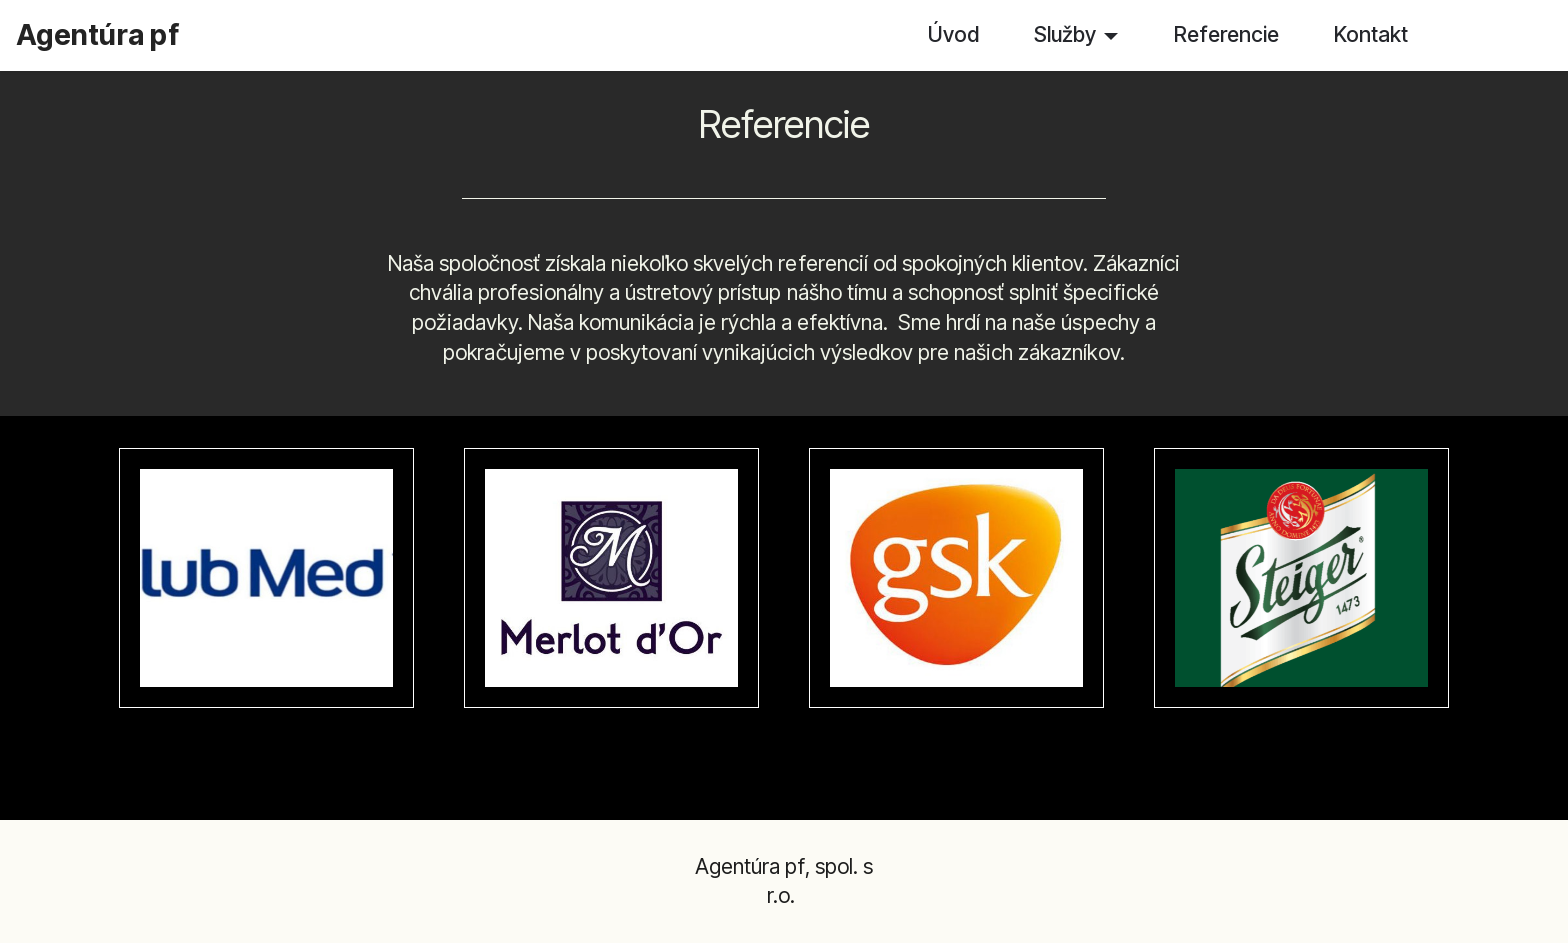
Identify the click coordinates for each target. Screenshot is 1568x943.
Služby (1065, 34)
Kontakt (1371, 34)
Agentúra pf (97, 35)
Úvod (953, 34)
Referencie (1226, 34)
